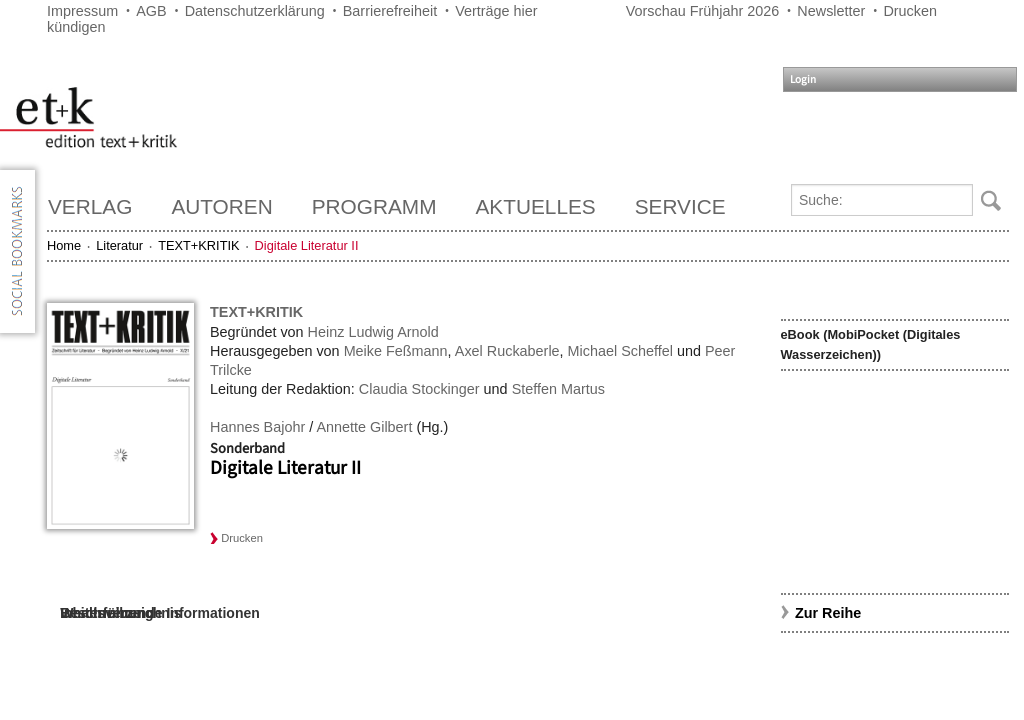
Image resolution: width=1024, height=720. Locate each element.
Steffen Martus (558, 389)
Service (680, 206)
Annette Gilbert (364, 427)
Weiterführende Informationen (160, 613)
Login (803, 79)
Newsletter (831, 11)
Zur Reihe (828, 613)
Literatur (119, 245)
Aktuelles (536, 206)
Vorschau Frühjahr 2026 (703, 11)
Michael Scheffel (620, 351)
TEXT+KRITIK (198, 245)
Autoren (221, 206)
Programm (374, 206)
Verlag (90, 206)
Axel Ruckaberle (507, 351)
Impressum (82, 11)
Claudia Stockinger (419, 389)
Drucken (910, 11)
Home (64, 245)
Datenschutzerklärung (255, 11)
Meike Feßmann (396, 351)
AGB (151, 11)
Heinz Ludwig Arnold (373, 332)
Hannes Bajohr (257, 427)
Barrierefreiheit (390, 11)
